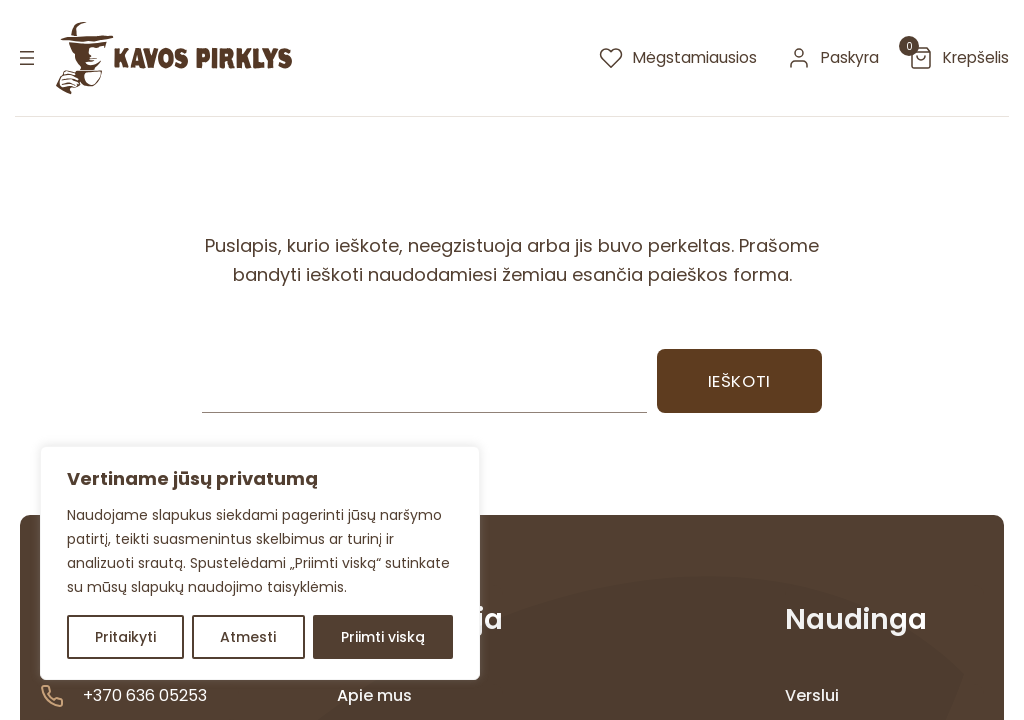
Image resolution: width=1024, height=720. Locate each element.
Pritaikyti (125, 637)
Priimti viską (383, 637)
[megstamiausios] (678, 58)
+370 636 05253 (145, 695)
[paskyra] (833, 58)
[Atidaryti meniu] (27, 58)
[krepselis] (959, 58)
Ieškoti (739, 381)
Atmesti (248, 637)
